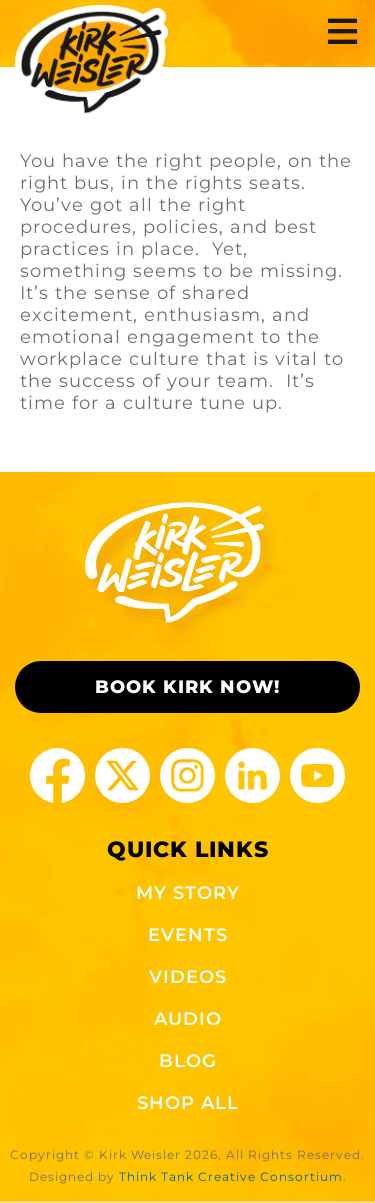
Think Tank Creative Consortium (231, 1176)
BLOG (188, 1061)
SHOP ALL (188, 1103)
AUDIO (188, 1019)
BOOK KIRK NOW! (187, 687)
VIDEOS (188, 977)
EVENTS (188, 935)
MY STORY (188, 893)
